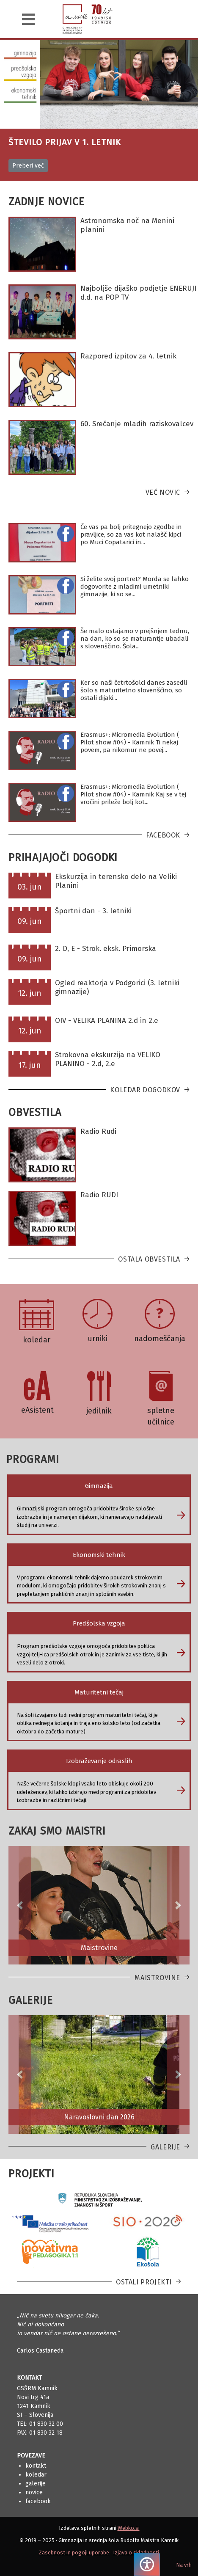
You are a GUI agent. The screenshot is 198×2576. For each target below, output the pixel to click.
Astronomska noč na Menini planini (127, 225)
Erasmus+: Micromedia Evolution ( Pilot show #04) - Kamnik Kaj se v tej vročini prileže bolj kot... (133, 794)
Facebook (163, 835)
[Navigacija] (28, 19)
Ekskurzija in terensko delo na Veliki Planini (116, 881)
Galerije (165, 2147)
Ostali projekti (144, 2282)
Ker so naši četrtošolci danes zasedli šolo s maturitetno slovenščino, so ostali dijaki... (133, 690)
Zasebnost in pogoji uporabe (74, 2552)
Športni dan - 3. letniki (93, 910)
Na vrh (184, 2565)
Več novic (163, 492)
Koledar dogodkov (145, 1090)
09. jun (29, 921)
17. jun (30, 1065)
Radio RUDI (99, 1194)
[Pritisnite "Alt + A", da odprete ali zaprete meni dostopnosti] (147, 2564)
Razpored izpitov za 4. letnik (128, 356)
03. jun (29, 887)
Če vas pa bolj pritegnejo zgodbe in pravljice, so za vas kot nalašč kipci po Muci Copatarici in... (131, 534)
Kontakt (35, 2465)
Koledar (36, 2474)
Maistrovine (157, 1978)
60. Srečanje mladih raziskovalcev (136, 423)
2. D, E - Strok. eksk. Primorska (105, 948)
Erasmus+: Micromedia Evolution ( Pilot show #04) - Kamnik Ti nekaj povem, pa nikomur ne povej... (129, 742)
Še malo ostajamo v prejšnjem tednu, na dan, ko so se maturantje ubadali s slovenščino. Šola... (134, 638)
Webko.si (129, 2528)
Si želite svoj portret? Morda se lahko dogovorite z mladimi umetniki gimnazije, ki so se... (134, 586)
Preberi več (28, 165)
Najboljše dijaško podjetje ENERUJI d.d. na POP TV (138, 292)
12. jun (29, 993)
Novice (34, 2492)
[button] (19, 1905)
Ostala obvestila (149, 1259)
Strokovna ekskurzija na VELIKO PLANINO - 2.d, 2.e (107, 1059)
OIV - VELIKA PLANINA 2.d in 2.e (106, 1020)
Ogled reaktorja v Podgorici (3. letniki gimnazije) (117, 987)
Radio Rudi (98, 1131)
